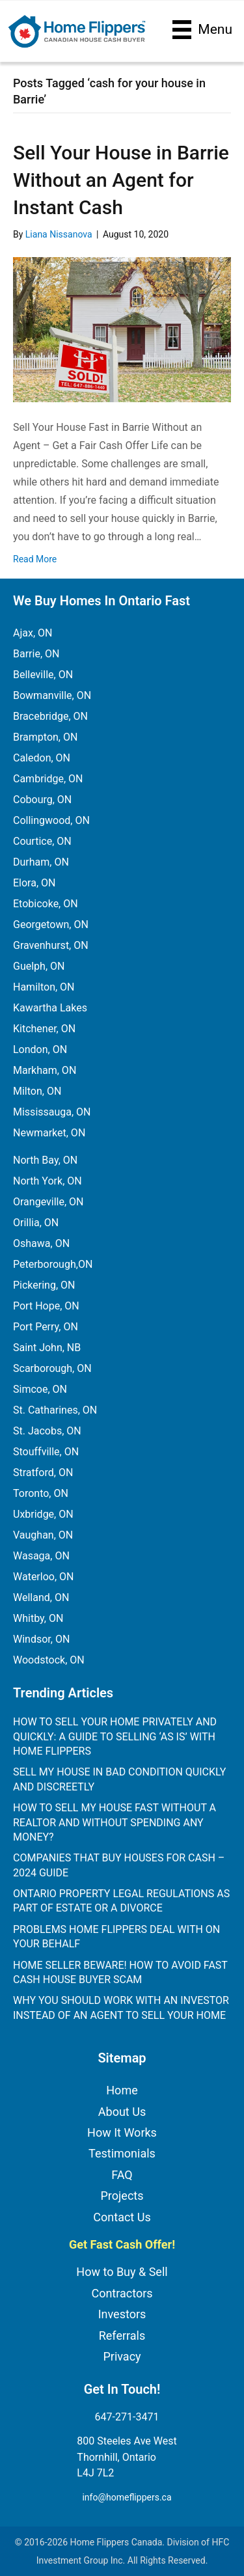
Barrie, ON (36, 654)
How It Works (122, 2132)
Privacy (122, 2356)
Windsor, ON (41, 1639)
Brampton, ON (45, 737)
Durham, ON (41, 862)
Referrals (122, 2335)
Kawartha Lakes (50, 1008)
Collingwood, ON (51, 820)
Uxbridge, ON (43, 1514)
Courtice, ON (42, 841)
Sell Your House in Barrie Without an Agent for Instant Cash (121, 180)
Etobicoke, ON (45, 903)
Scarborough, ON (52, 1368)
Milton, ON (37, 1091)
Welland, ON (41, 1597)
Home (121, 2090)
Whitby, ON (38, 1618)
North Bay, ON (45, 1160)
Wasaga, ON (41, 1556)
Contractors (121, 2293)
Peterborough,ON (52, 1264)
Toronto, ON (40, 1493)
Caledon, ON (41, 758)
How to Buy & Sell (121, 2272)
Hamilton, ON (44, 987)
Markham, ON (44, 1070)
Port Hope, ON (46, 1306)
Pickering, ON (44, 1285)
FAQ (121, 2175)
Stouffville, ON (46, 1452)
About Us (122, 2111)
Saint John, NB (47, 1347)
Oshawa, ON (41, 1243)
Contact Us (121, 2217)
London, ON (40, 1049)
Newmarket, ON (49, 1133)
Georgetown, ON (50, 924)
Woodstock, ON (49, 1660)
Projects (122, 2195)
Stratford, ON (43, 1472)
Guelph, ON (38, 966)
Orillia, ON (36, 1222)
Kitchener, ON (44, 1028)
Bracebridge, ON (50, 716)
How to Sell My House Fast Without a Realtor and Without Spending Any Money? (114, 1822)
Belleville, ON (43, 674)
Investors (122, 2314)
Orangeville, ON (48, 1202)
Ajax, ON (32, 633)
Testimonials (122, 2153)
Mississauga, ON (52, 1112)
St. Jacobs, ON (47, 1431)
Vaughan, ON (43, 1535)
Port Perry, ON (45, 1327)
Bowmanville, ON (52, 695)
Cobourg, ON (42, 799)
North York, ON (47, 1181)
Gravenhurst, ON (50, 945)
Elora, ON (34, 883)
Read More (35, 559)
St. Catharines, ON (55, 1410)
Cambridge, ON (48, 779)
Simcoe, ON (40, 1389)
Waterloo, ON (43, 1576)
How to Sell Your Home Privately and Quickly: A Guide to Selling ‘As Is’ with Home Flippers (115, 1736)
